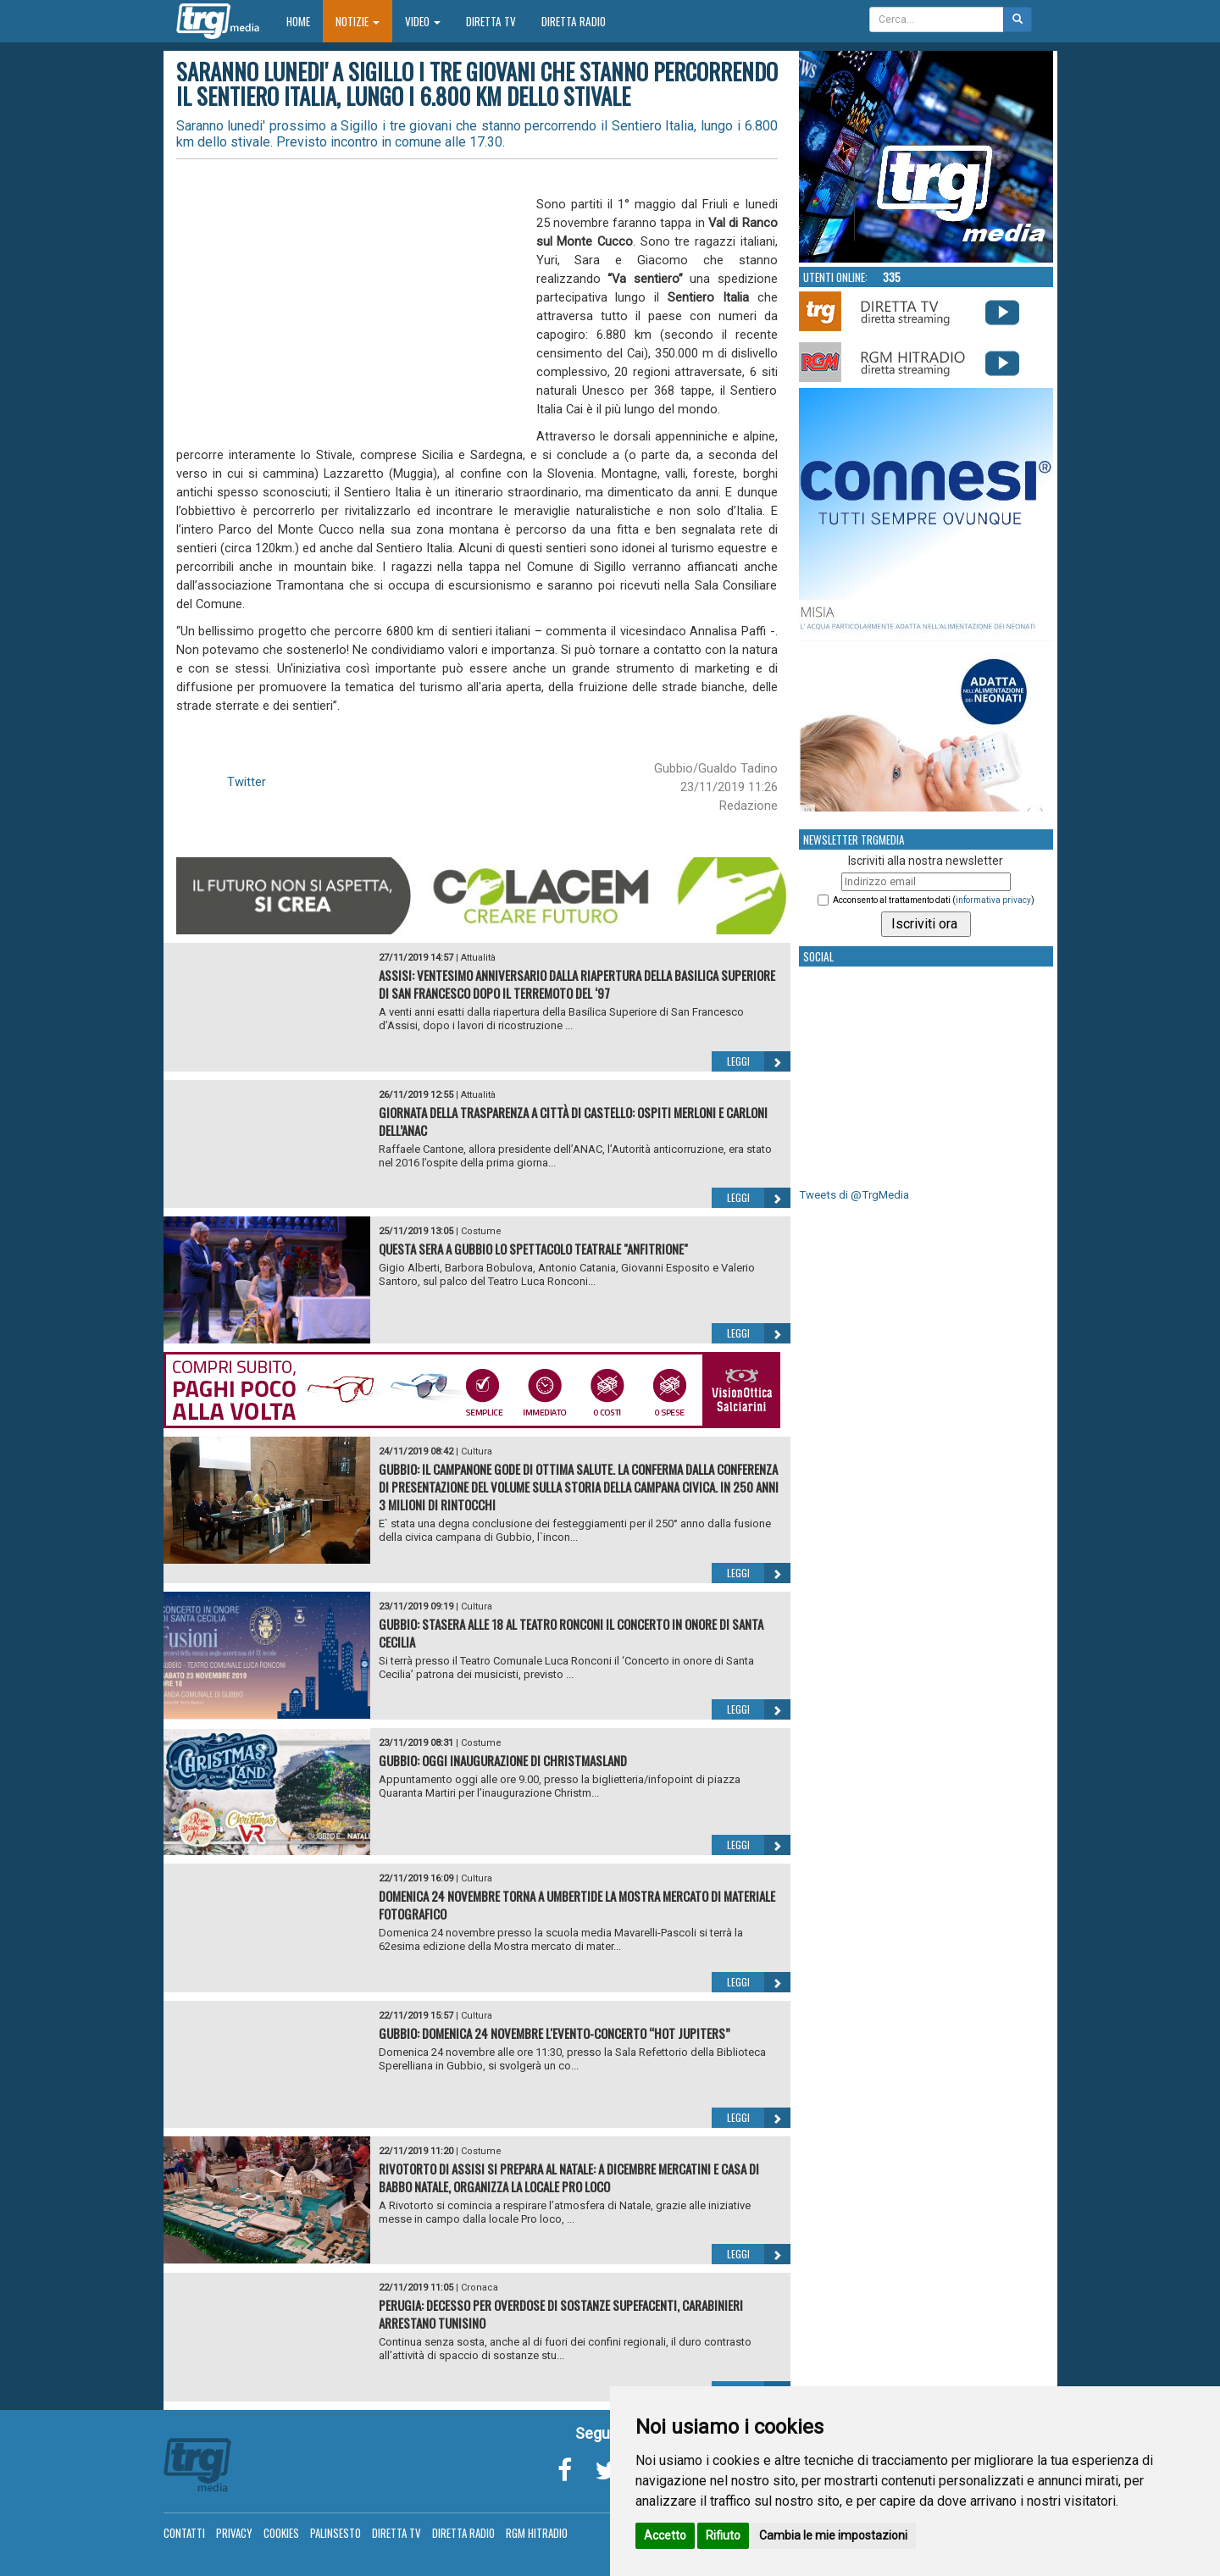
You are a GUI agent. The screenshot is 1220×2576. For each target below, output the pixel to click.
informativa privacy (993, 900)
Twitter (246, 781)
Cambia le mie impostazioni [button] (833, 2535)
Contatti (184, 2532)
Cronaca (479, 2287)
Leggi (758, 1061)
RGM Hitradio (537, 2532)
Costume (481, 1231)
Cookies (281, 2532)
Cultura (476, 1451)
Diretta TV (491, 21)
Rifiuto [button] (723, 2535)
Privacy (234, 2532)
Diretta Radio (573, 21)
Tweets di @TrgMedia (854, 1194)
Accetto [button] (665, 2535)
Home (304, 21)
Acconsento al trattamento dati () (933, 900)
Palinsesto (335, 2532)
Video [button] (423, 21)
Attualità (478, 957)
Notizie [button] (358, 21)
